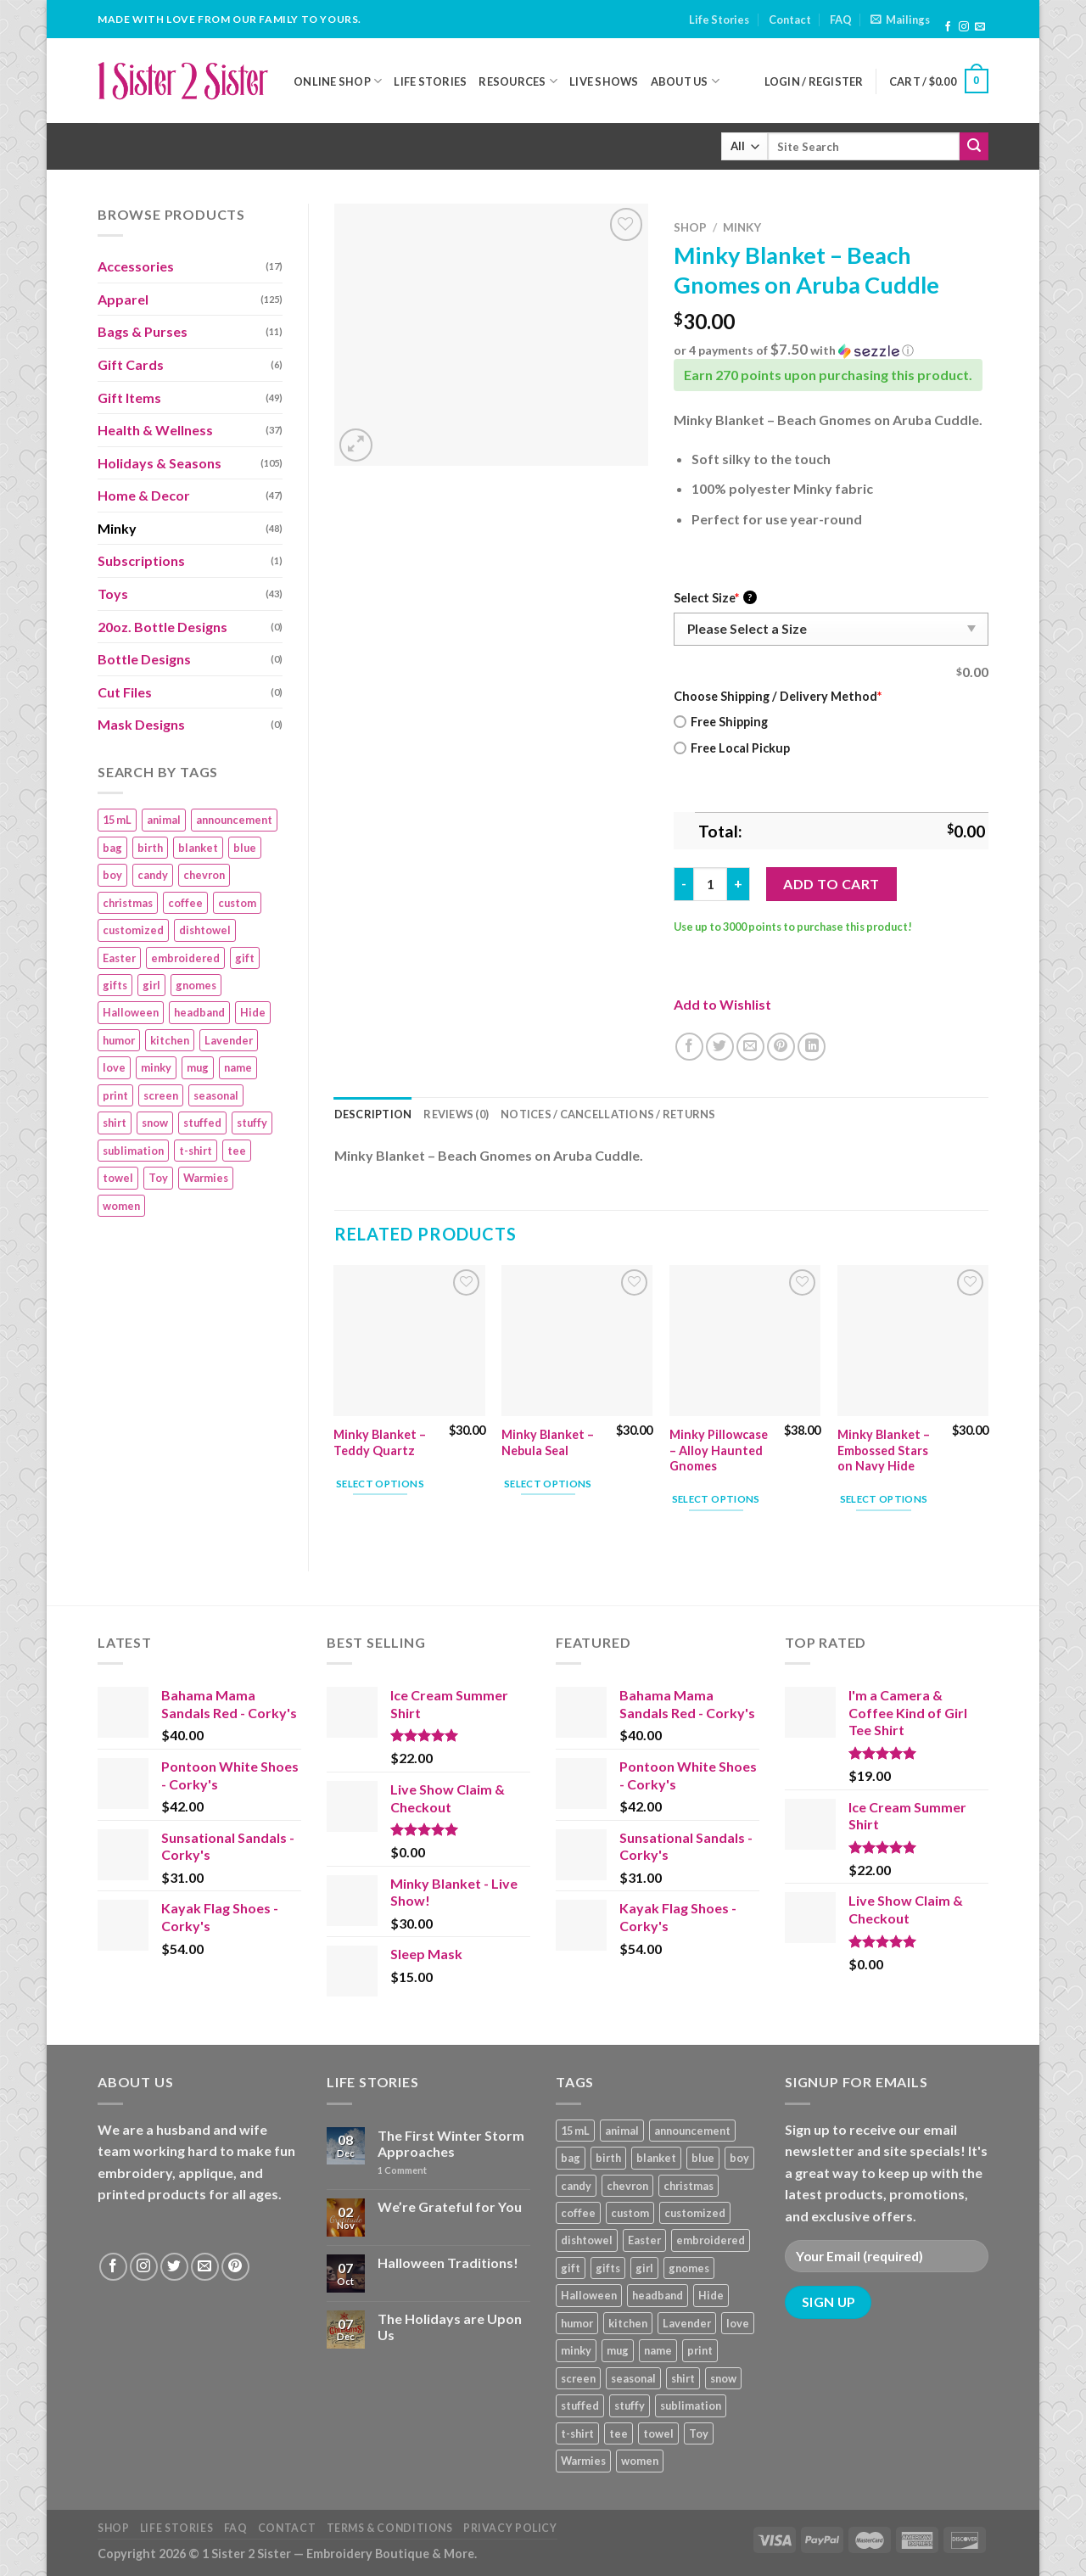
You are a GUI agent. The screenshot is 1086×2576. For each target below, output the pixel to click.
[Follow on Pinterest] (235, 2267)
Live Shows (604, 81)
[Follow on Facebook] (948, 27)
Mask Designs (141, 724)
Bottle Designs (144, 659)
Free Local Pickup (732, 748)
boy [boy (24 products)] (112, 875)
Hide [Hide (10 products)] (253, 1012)
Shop (690, 227)
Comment (402, 2170)
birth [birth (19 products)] (150, 847)
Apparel (123, 299)
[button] (831, 350)
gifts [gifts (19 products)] (115, 985)
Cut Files (125, 692)
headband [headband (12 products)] (199, 1012)
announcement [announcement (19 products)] (234, 819)
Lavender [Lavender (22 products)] (228, 1040)
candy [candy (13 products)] (152, 875)
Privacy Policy (510, 2528)
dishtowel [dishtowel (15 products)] (205, 930)
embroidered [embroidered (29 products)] (185, 958)
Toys (113, 593)
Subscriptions (141, 560)
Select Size (715, 598)
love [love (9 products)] (114, 1067)
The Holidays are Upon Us (450, 2326)
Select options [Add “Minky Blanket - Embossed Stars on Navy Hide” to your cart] (884, 1498)
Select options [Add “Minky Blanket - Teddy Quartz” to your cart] (380, 1483)
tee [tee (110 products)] (236, 1150)
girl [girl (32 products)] (151, 985)
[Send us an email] (980, 27)
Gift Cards (131, 364)
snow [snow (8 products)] (155, 1122)
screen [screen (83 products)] (160, 1095)
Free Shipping (721, 721)
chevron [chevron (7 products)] (204, 875)
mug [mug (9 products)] (198, 1067)
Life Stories (719, 19)
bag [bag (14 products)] (112, 847)
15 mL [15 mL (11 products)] (117, 819)
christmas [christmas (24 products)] (128, 903)
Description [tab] (373, 1114)
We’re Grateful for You (450, 2206)
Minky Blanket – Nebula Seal (547, 1442)
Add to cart (831, 884)
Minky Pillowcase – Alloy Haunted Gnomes (718, 1450)
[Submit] (974, 146)
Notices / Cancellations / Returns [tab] (608, 1114)
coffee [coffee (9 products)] (185, 903)
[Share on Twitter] (720, 1047)
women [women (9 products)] (121, 1205)
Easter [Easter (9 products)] (119, 958)
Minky (117, 528)
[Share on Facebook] (689, 1047)
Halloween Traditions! (448, 2262)
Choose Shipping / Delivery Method (778, 696)
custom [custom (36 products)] (237, 903)
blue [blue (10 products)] (244, 847)
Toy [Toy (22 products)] (158, 1177)
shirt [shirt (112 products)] (114, 1122)
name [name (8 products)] (238, 1067)
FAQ (841, 19)
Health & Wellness (155, 430)
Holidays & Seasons (159, 463)
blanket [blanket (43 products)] (198, 847)
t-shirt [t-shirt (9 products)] (195, 1150)
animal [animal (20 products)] (164, 819)
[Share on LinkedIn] (812, 1047)
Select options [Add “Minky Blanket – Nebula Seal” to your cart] (548, 1483)
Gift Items (129, 397)
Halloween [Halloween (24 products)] (131, 1012)
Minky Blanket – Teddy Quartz (379, 1442)
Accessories (136, 266)
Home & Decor (144, 495)
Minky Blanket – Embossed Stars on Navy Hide (883, 1450)
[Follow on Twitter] (174, 2267)
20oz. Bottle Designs (162, 627)
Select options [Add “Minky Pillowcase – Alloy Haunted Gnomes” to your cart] (716, 1498)
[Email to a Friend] (750, 1047)
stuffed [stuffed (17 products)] (202, 1122)
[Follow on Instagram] (964, 27)
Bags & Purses (143, 331)
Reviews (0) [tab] (456, 1114)
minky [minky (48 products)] (156, 1067)
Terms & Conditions (390, 2528)
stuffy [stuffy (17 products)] (252, 1122)
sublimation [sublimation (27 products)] (133, 1150)
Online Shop (338, 81)
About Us (685, 81)
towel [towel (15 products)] (118, 1177)
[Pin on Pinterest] (781, 1047)
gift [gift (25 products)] (245, 958)
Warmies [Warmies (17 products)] (205, 1177)
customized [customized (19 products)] (133, 930)
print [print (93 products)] (115, 1095)
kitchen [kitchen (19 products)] (169, 1040)
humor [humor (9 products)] (119, 1040)
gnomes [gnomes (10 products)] (196, 985)
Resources (518, 81)
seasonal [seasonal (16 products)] (215, 1095)
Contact (790, 19)
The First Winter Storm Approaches (451, 2143)
